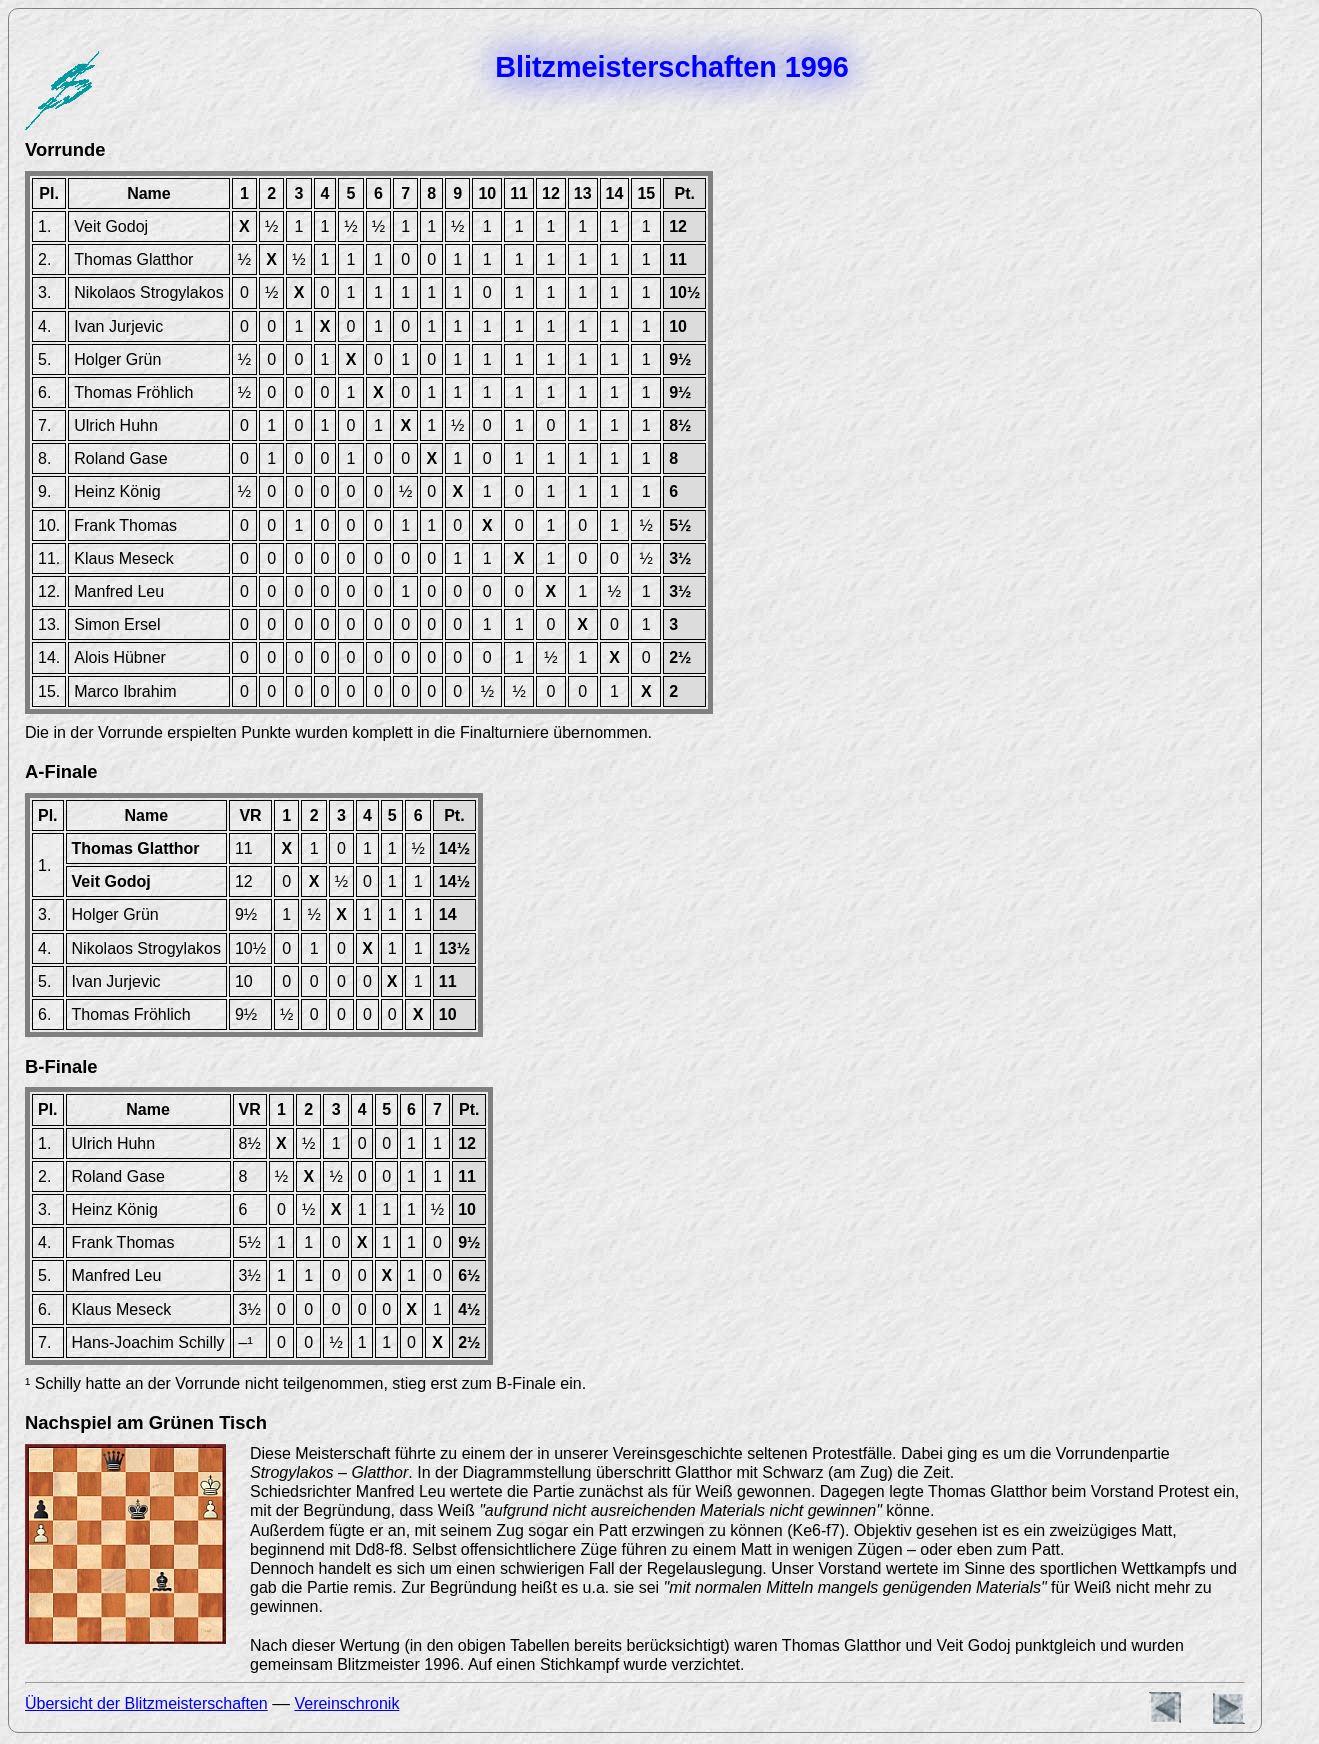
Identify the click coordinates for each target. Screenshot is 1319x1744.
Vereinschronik (346, 1703)
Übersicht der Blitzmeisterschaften (146, 1703)
